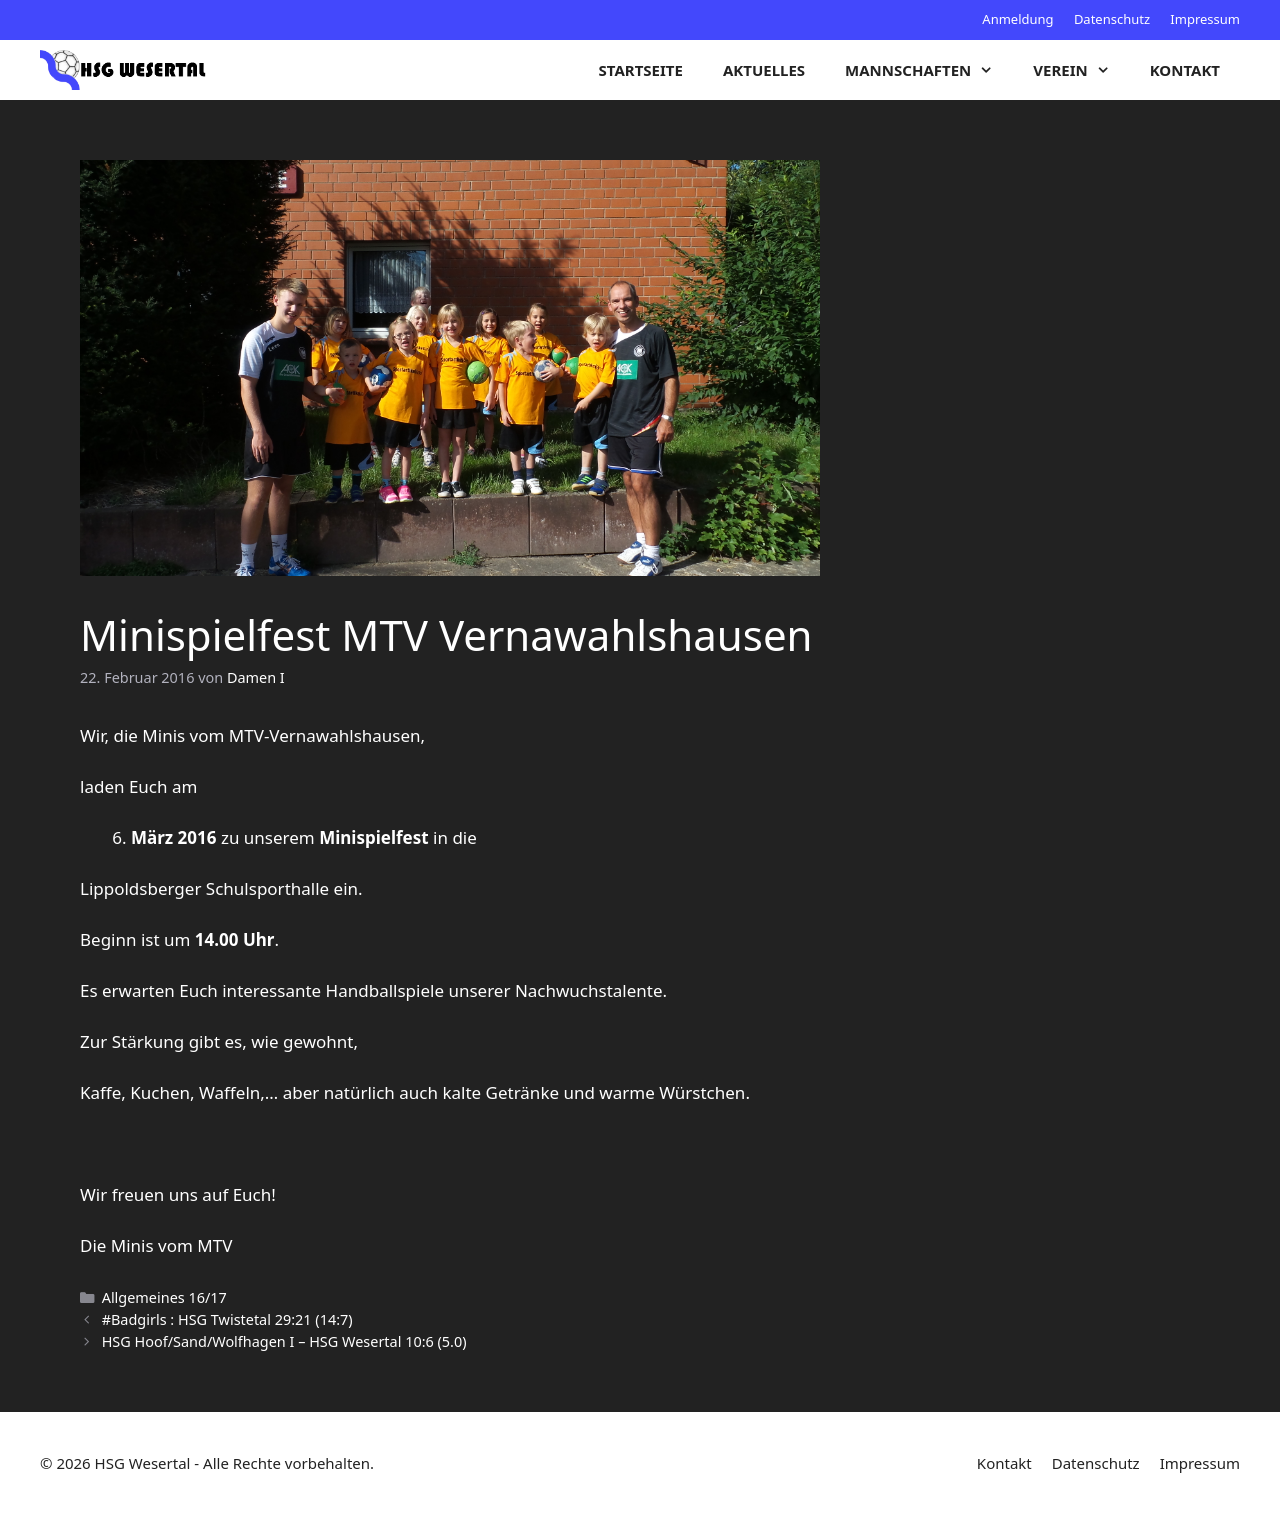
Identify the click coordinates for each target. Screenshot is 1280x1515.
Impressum (1205, 19)
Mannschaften (929, 70)
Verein (1081, 70)
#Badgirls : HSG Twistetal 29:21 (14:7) (227, 1319)
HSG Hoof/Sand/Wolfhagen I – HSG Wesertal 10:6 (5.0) (284, 1341)
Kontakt (1185, 70)
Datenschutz (1112, 19)
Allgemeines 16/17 (164, 1297)
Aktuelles (764, 70)
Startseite (641, 70)
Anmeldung (1017, 19)
